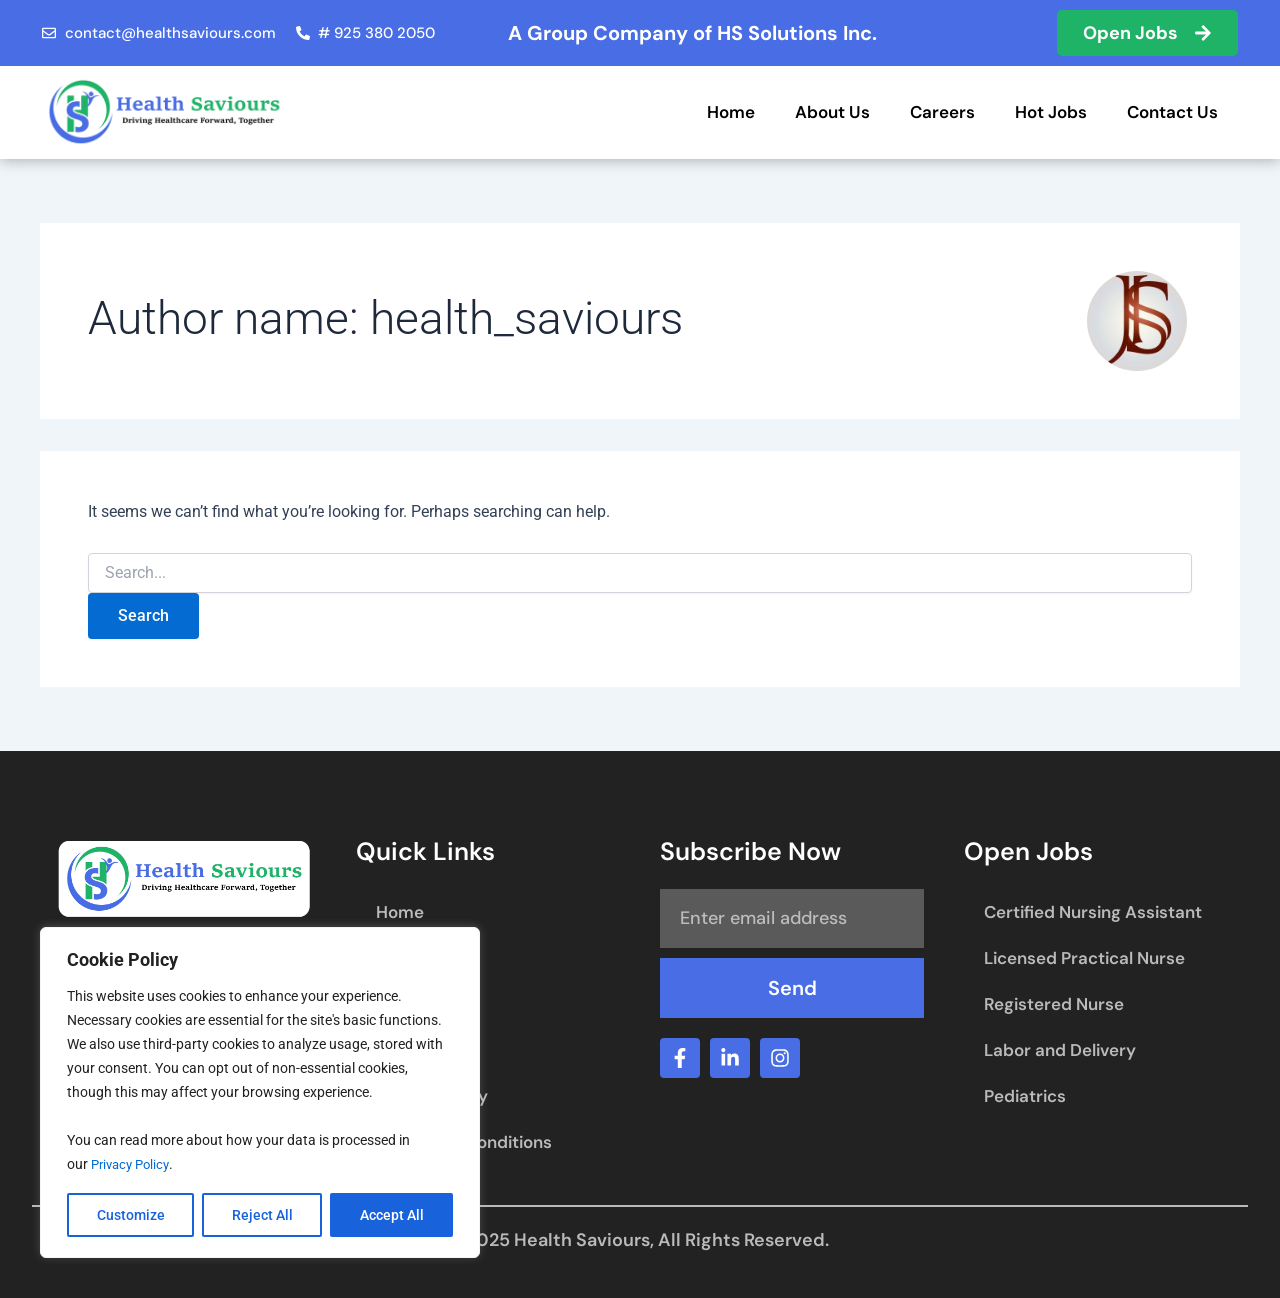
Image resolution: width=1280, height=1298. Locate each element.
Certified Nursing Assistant (1093, 912)
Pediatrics (1025, 1096)
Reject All (262, 1215)
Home (731, 112)
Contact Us (1172, 112)
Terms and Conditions (464, 1142)
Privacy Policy (133, 1165)
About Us (832, 112)
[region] (260, 1093)
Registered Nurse (1054, 1004)
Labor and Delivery (1060, 1050)
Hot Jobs (1051, 112)
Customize (131, 1215)
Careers (942, 112)
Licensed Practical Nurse (1084, 958)
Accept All (392, 1215)
